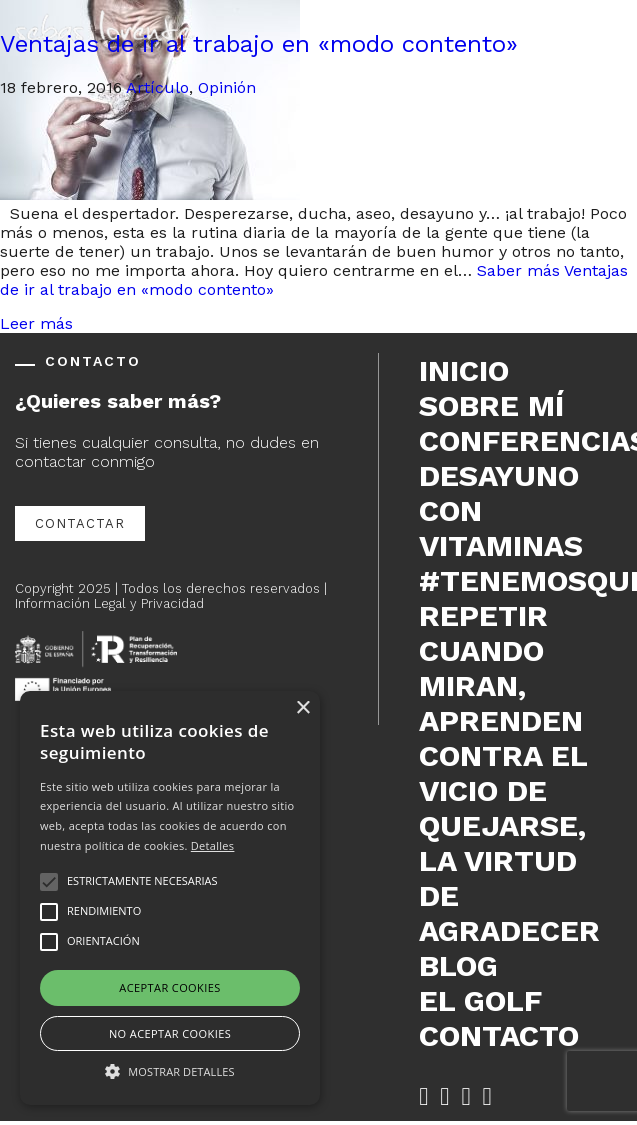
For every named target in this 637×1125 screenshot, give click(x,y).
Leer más (36, 323)
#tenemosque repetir (520, 598)
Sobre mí (491, 405)
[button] (170, 1070)
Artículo (157, 87)
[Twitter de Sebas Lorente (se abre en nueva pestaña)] (444, 1096)
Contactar (80, 523)
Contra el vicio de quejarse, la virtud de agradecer (509, 843)
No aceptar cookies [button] (170, 1033)
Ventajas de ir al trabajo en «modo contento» (259, 44)
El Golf (480, 1000)
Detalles (213, 845)
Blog (458, 965)
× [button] (302, 708)
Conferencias (520, 440)
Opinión (227, 87)
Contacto (499, 1035)
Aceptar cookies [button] (169, 987)
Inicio (464, 370)
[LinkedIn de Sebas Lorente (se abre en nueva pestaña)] (465, 1096)
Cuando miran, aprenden (501, 685)
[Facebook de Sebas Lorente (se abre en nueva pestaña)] (423, 1096)
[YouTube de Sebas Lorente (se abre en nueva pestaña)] (487, 1096)
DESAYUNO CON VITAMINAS (501, 510)
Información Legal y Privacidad (109, 603)
